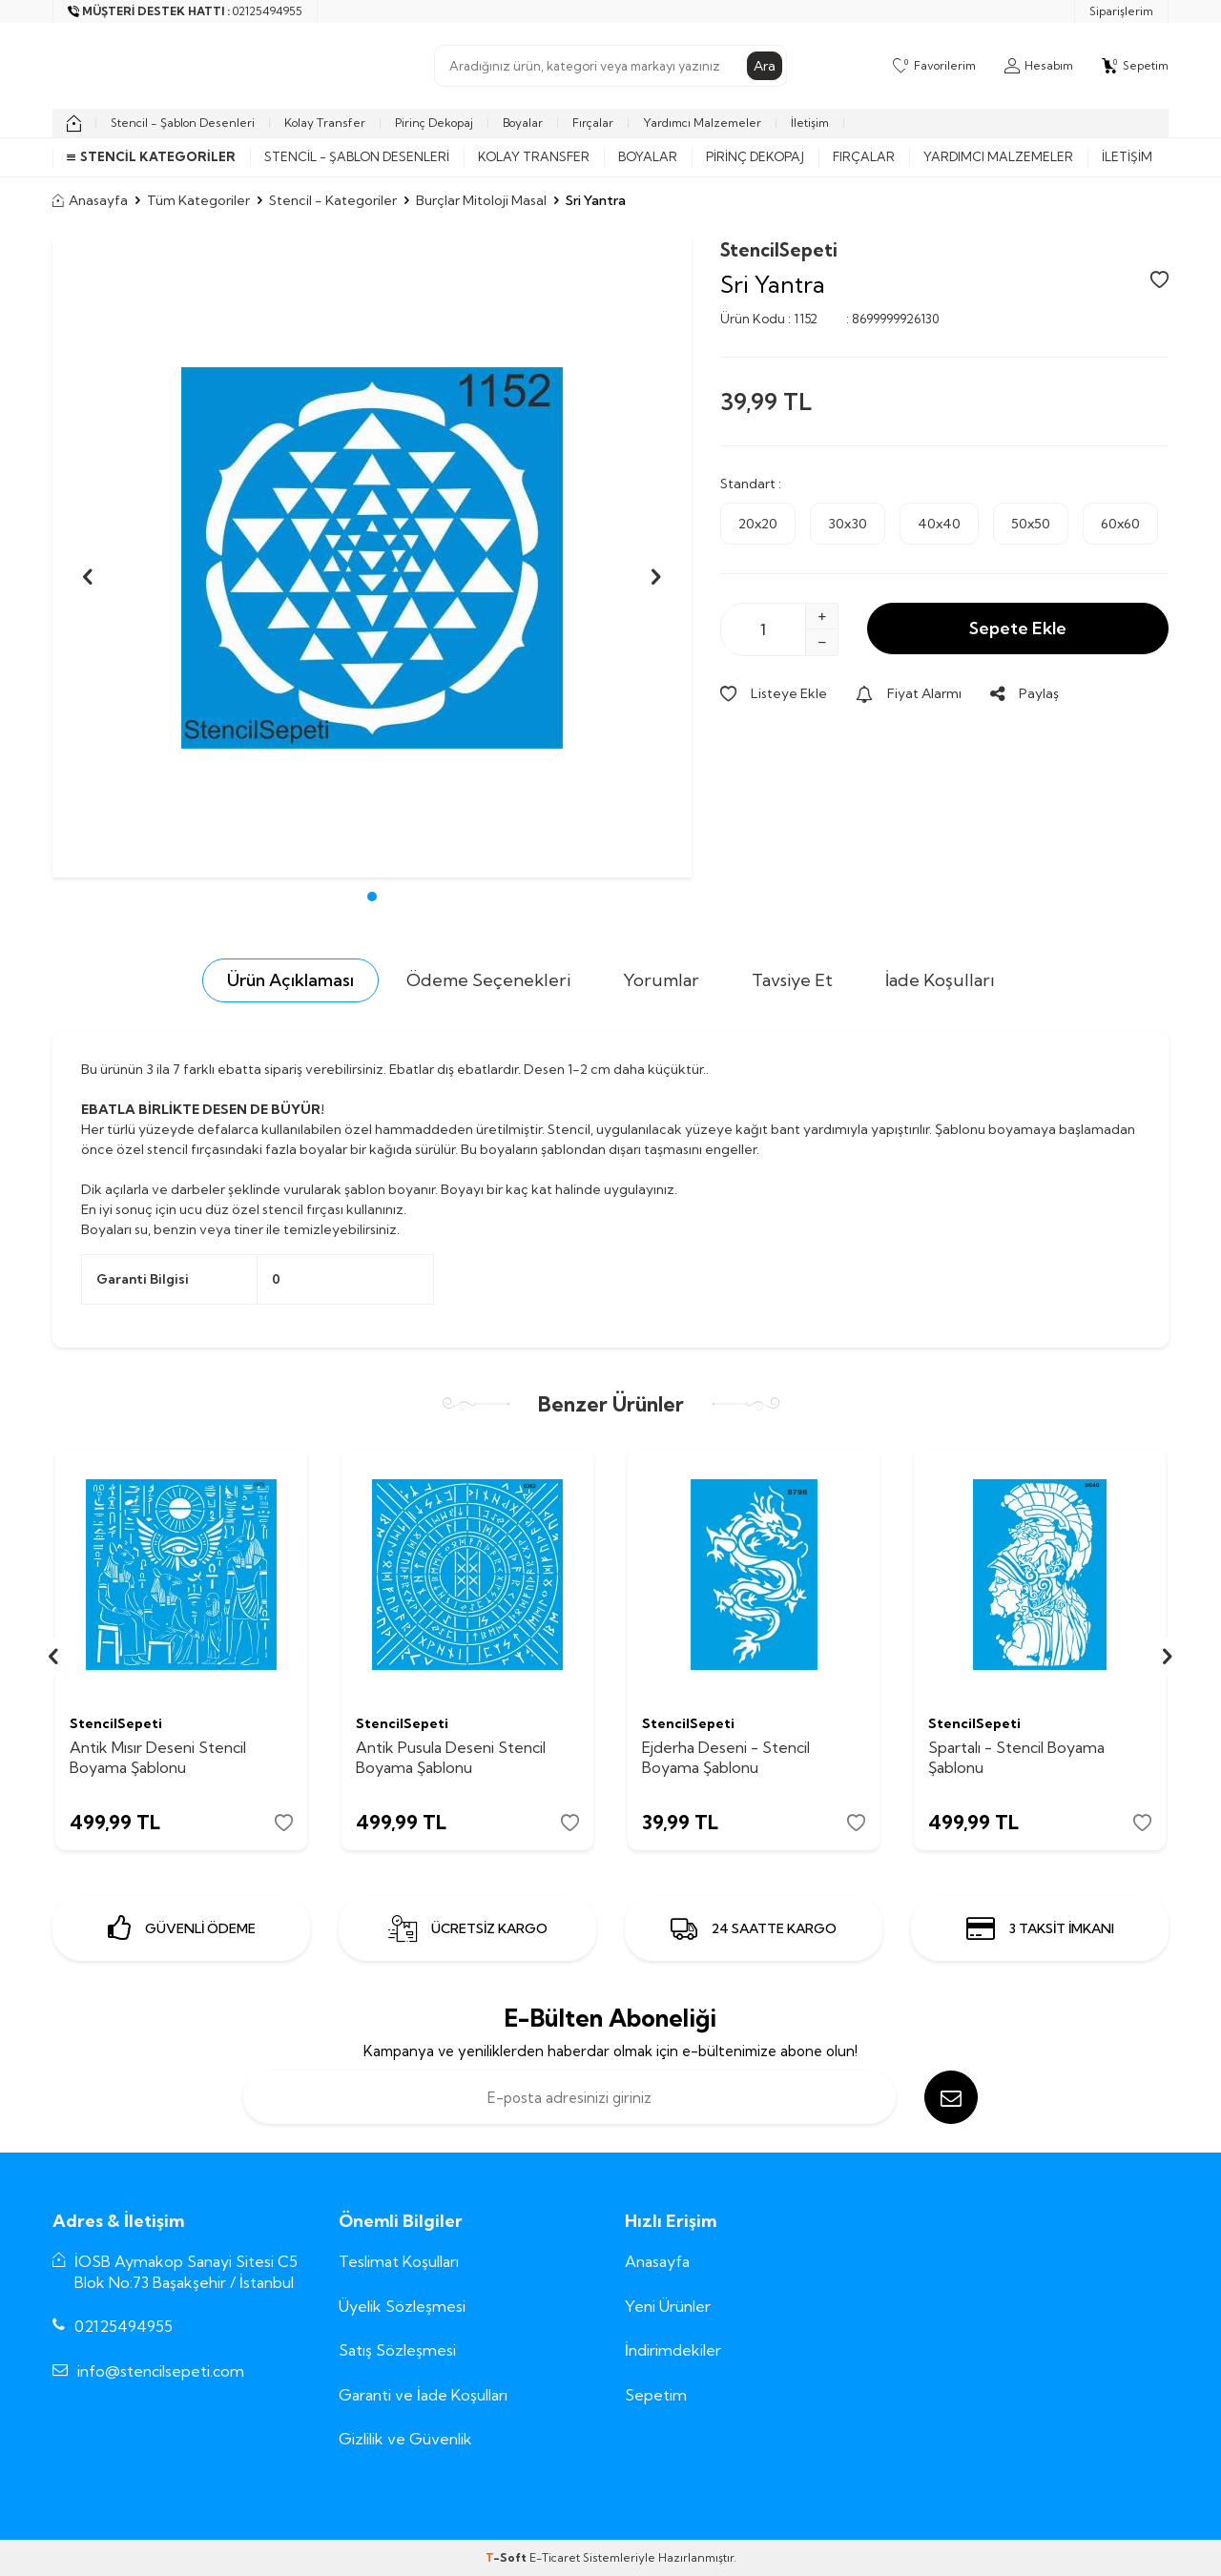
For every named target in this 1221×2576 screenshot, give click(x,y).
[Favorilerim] (934, 65)
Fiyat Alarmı (909, 693)
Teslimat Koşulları (399, 2261)
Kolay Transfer (324, 122)
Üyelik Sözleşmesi (402, 2306)
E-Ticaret (554, 2557)
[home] (73, 123)
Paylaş (1024, 693)
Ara (765, 65)
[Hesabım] (1038, 65)
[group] (372, 557)
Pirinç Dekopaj (434, 122)
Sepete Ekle (1017, 628)
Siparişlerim (1121, 11)
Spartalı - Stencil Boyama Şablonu (1016, 1757)
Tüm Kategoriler (198, 200)
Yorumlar (661, 980)
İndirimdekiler (673, 2350)
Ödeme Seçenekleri (488, 980)
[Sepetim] (1135, 65)
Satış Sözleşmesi (397, 2350)
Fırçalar (592, 122)
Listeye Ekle (773, 693)
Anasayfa (90, 200)
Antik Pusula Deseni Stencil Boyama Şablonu (451, 1757)
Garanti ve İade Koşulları (423, 2394)
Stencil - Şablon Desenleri (183, 122)
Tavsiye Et (792, 980)
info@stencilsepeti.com (160, 2370)
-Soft (507, 2557)
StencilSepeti (779, 249)
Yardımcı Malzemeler (702, 122)
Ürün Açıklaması (290, 980)
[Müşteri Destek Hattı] (185, 11)
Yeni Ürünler (668, 2306)
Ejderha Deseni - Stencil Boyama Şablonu (726, 1757)
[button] (372, 896)
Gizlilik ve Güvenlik (405, 2438)
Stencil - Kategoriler (333, 200)
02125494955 (123, 2326)
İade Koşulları (940, 980)
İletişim (810, 122)
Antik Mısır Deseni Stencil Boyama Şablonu (158, 1757)
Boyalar (523, 122)
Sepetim (656, 2394)
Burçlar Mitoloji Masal (481, 200)
